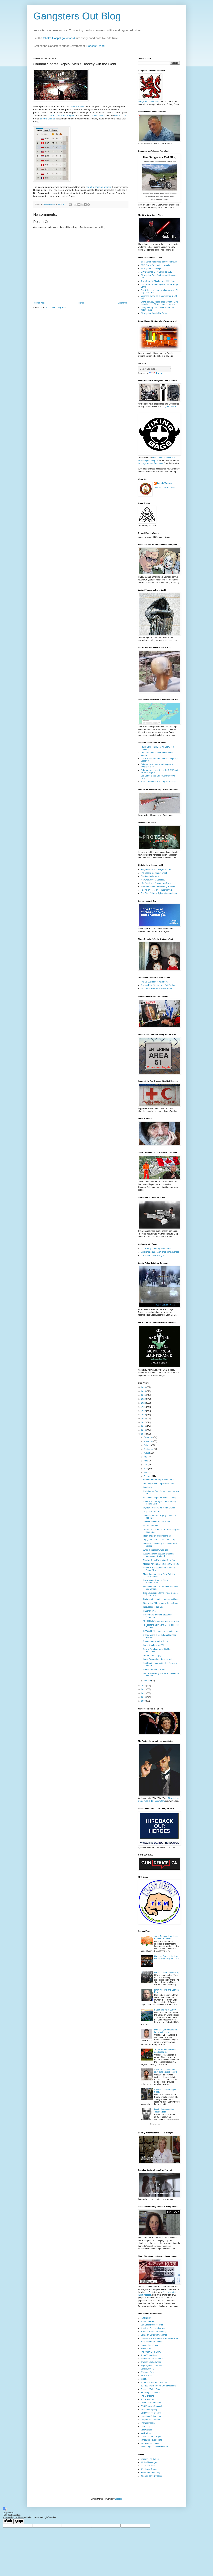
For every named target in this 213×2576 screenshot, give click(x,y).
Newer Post (39, 303)
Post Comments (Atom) (55, 308)
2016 (143, 1426)
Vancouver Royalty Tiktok (152, 2440)
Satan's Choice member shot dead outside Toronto (165, 2070)
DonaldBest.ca (147, 2369)
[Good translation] (8, 2521)
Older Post (122, 303)
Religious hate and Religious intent (156, 869)
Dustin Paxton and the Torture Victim (164, 2110)
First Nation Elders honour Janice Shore (161, 1603)
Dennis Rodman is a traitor (155, 1669)
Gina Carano (146, 2348)
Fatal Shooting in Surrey (165, 2010)
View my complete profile (165, 487)
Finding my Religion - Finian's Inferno (157, 890)
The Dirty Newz (147, 2396)
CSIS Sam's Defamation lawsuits (155, 265)
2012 (143, 1689)
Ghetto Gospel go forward (59, 38)
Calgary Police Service (151, 2413)
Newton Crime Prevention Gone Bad (159, 1560)
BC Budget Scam (150, 1526)
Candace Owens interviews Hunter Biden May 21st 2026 (167, 1957)
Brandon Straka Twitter (151, 2362)
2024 (143, 1395)
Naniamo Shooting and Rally (167, 1972)
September (149, 1449)
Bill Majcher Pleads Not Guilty (154, 313)
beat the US (120, 115)
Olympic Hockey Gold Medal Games (159, 1508)
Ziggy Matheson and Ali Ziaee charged (160, 1540)
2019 (143, 1414)
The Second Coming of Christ (154, 873)
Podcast (91, 46)
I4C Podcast (146, 2433)
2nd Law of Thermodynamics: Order (156, 988)
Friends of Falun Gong (150, 2389)
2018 (143, 1418)
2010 (143, 1697)
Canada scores (77, 106)
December (148, 1437)
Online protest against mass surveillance (161, 1599)
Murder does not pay (152, 1655)
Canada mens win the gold (62, 115)
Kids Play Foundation (150, 2443)
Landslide (147, 1487)
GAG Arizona (146, 2375)
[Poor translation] (18, 2521)
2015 (143, 1430)
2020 (143, 1411)
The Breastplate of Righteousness (156, 1248)
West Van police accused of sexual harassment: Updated (158, 1555)
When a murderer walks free (155, 1550)
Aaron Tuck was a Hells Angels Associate (159, 781)
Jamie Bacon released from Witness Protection (166, 1937)
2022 (143, 1403)
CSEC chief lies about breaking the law (160, 1631)
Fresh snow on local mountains (157, 1536)
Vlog (102, 46)
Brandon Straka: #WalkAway (153, 2331)
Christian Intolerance (150, 876)
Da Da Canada (98, 115)
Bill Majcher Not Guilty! (151, 268)
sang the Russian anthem (98, 187)
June (146, 1461)
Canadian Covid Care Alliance (154, 2335)
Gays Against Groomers (151, 2365)
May (146, 1464)
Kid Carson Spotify (149, 2409)
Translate (156, 373)
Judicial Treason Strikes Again (156, 1522)
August (147, 1453)
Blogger (118, 2499)
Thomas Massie (148, 2423)
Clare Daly (145, 2426)
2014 (143, 1434)
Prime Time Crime (149, 2355)
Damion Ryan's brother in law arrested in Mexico (165, 2031)
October (147, 1445)
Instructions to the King (153, 1607)
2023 (143, 1399)
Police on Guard (148, 2399)
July (146, 1457)
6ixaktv (144, 2379)
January (147, 1680)
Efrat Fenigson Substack (151, 2406)
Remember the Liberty (150, 2472)
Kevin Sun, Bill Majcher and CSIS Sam (158, 281)
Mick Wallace (146, 2430)
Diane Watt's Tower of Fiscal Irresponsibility (155, 1581)
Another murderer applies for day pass (160, 1480)
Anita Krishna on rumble (151, 2342)
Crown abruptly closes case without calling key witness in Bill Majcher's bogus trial (159, 303)
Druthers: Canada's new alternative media (159, 2338)
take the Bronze (47, 118)
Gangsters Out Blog (77, 16)
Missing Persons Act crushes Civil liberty (161, 1564)
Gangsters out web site (148, 101)
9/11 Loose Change (149, 2469)
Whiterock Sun (147, 2372)
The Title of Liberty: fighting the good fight (159, 893)
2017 (143, 1422)
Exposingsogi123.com (150, 2392)
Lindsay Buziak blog (149, 2345)
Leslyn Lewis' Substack (151, 2403)
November (148, 1441)
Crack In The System (150, 2459)
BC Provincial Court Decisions (154, 2382)
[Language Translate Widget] (154, 368)
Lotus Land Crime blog (151, 2416)
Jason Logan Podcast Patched (154, 2447)
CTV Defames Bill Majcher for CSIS (156, 272)
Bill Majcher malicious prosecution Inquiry (159, 262)
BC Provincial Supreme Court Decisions (158, 2386)
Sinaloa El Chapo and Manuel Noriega (160, 1497)
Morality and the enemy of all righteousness (160, 1252)
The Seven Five (148, 2466)
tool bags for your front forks (150, 463)
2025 (143, 1391)
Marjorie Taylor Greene (151, 2420)
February (148, 1476)
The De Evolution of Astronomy (154, 982)
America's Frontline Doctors (153, 2328)
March (147, 1472)
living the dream (169, 406)
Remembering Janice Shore (155, 1641)
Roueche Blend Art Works (152, 2359)
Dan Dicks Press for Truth (152, 2325)
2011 (143, 1693)
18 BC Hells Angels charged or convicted (161, 1621)
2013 (143, 1685)
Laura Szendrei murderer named (157, 1659)
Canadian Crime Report (151, 2436)
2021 (143, 1407)
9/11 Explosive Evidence (151, 2476)
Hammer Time (149, 1611)
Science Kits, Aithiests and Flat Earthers (158, 985)
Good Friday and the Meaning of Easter (158, 886)
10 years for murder (152, 1511)
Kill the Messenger (149, 2462)
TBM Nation (146, 2318)
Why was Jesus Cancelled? (153, 880)
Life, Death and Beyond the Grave (156, 883)
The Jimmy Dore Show (151, 2352)
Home (81, 303)
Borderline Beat (147, 2321)
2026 (143, 1387)
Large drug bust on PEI (153, 1645)
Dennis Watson (164, 483)
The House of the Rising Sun (153, 1255)
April (146, 1468)
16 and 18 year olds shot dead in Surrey (165, 2051)
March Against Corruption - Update (158, 1483)
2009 (143, 1701)
